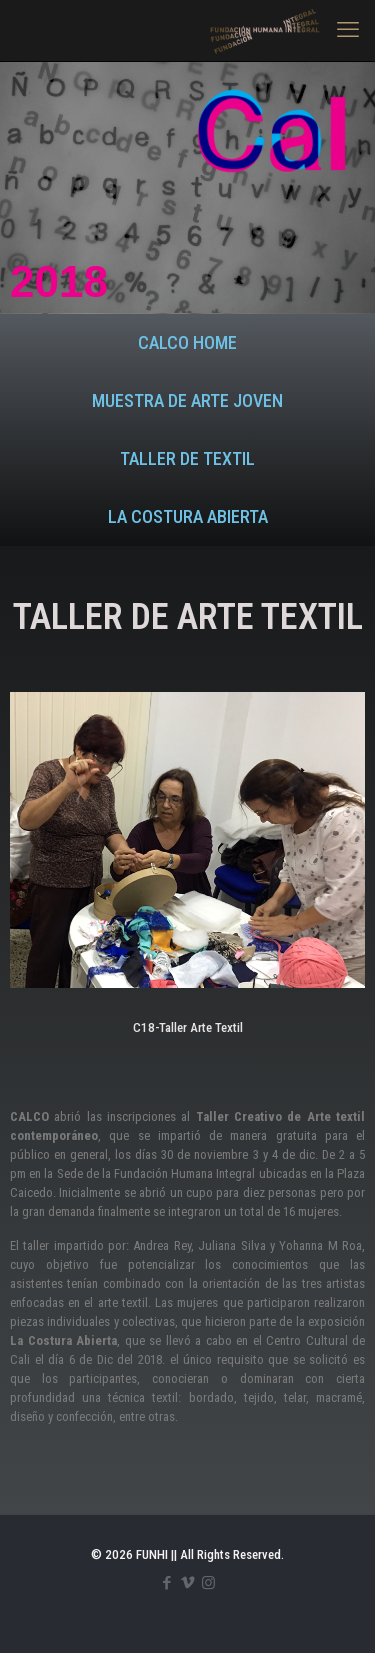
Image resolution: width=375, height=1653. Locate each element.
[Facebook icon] (166, 1583)
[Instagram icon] (208, 1583)
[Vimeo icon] (187, 1583)
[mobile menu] (348, 30)
